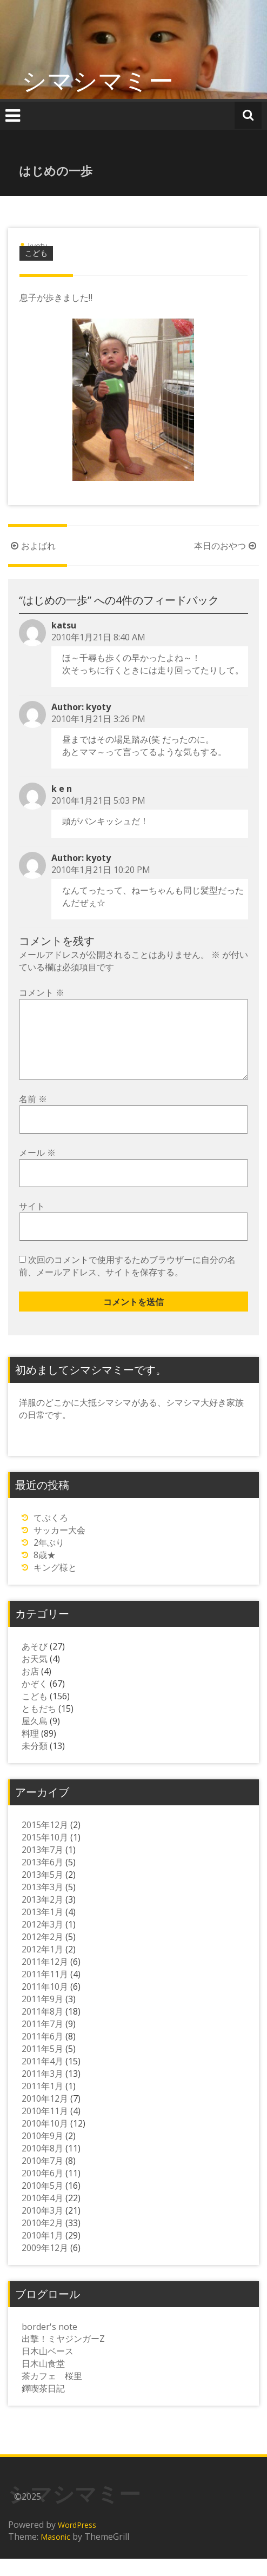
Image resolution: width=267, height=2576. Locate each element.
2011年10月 (45, 2004)
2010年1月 (42, 2253)
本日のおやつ (226, 546)
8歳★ (45, 1572)
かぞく (35, 1701)
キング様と (55, 1585)
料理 (30, 1751)
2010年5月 (42, 2203)
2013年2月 (42, 1917)
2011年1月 (42, 2103)
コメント (41, 992)
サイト (32, 1223)
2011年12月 (45, 1979)
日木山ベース (48, 2368)
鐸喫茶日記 (43, 2406)
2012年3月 (42, 1942)
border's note (49, 2344)
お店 (30, 1688)
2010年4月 (42, 2215)
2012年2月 (42, 1954)
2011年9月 (42, 2016)
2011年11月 (45, 1991)
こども (36, 253)
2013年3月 (42, 1904)
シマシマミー (97, 80)
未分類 (35, 1763)
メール (37, 1170)
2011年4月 (42, 2078)
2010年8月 (42, 2165)
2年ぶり (49, 1560)
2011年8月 (42, 2029)
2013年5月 (42, 1892)
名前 (33, 1116)
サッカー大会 (59, 1547)
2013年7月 (42, 1867)
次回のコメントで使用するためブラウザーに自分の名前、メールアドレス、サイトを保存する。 (127, 1283)
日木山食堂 (43, 2381)
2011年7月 (42, 2041)
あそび (35, 1664)
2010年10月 (45, 2141)
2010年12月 (45, 2116)
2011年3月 (42, 2091)
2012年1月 (42, 1966)
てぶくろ (51, 1535)
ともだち (39, 1726)
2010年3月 (42, 2228)
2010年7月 (42, 2178)
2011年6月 (42, 2054)
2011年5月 (42, 2066)
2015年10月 (45, 1854)
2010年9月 (42, 2153)
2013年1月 (42, 1929)
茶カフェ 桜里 (52, 2393)
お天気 (35, 1676)
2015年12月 (45, 1842)
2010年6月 (42, 2190)
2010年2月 (42, 2240)
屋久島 (35, 1738)
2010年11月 (45, 2128)
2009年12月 (45, 2265)
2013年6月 (42, 1879)
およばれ (32, 546)
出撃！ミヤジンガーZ (63, 2356)
